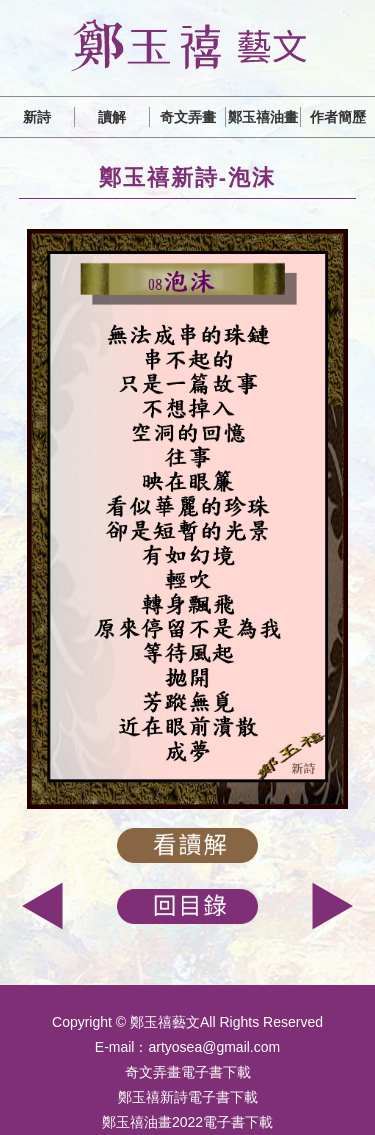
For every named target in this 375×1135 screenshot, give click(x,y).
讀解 (112, 117)
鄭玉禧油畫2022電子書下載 (187, 1122)
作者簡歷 (338, 117)
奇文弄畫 (188, 117)
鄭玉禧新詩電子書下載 (188, 1097)
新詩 (37, 117)
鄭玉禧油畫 (263, 117)
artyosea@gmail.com (214, 1047)
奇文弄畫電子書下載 (188, 1072)
